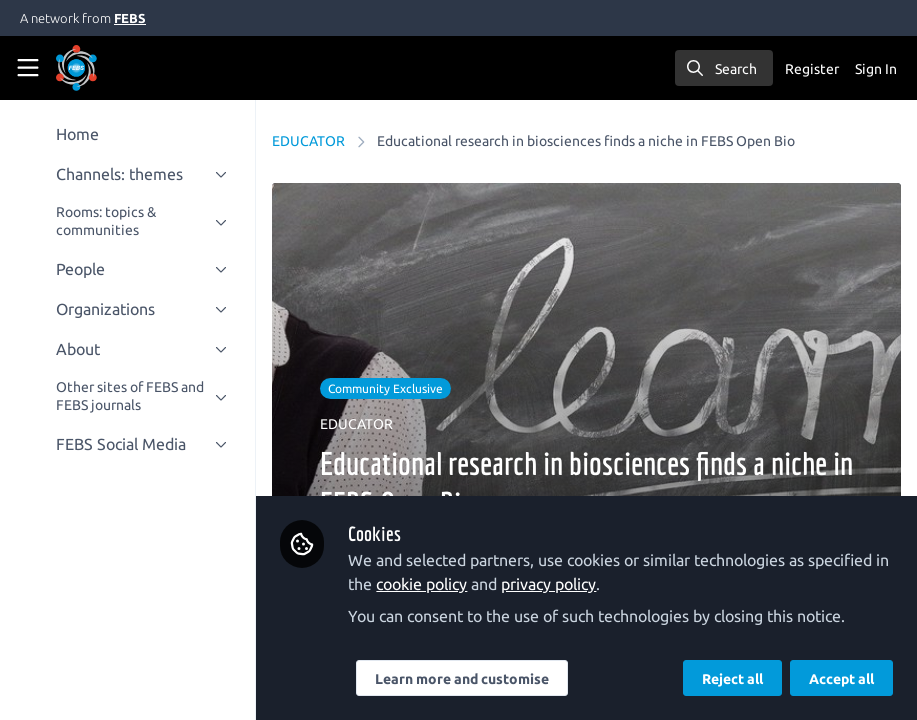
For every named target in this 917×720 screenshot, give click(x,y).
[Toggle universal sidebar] (28, 68)
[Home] (104, 68)
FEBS (130, 18)
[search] (724, 68)
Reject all (732, 679)
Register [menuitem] (812, 69)
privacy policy (548, 584)
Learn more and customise (462, 679)
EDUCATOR (308, 141)
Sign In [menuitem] (876, 69)
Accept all (841, 679)
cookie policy (421, 584)
